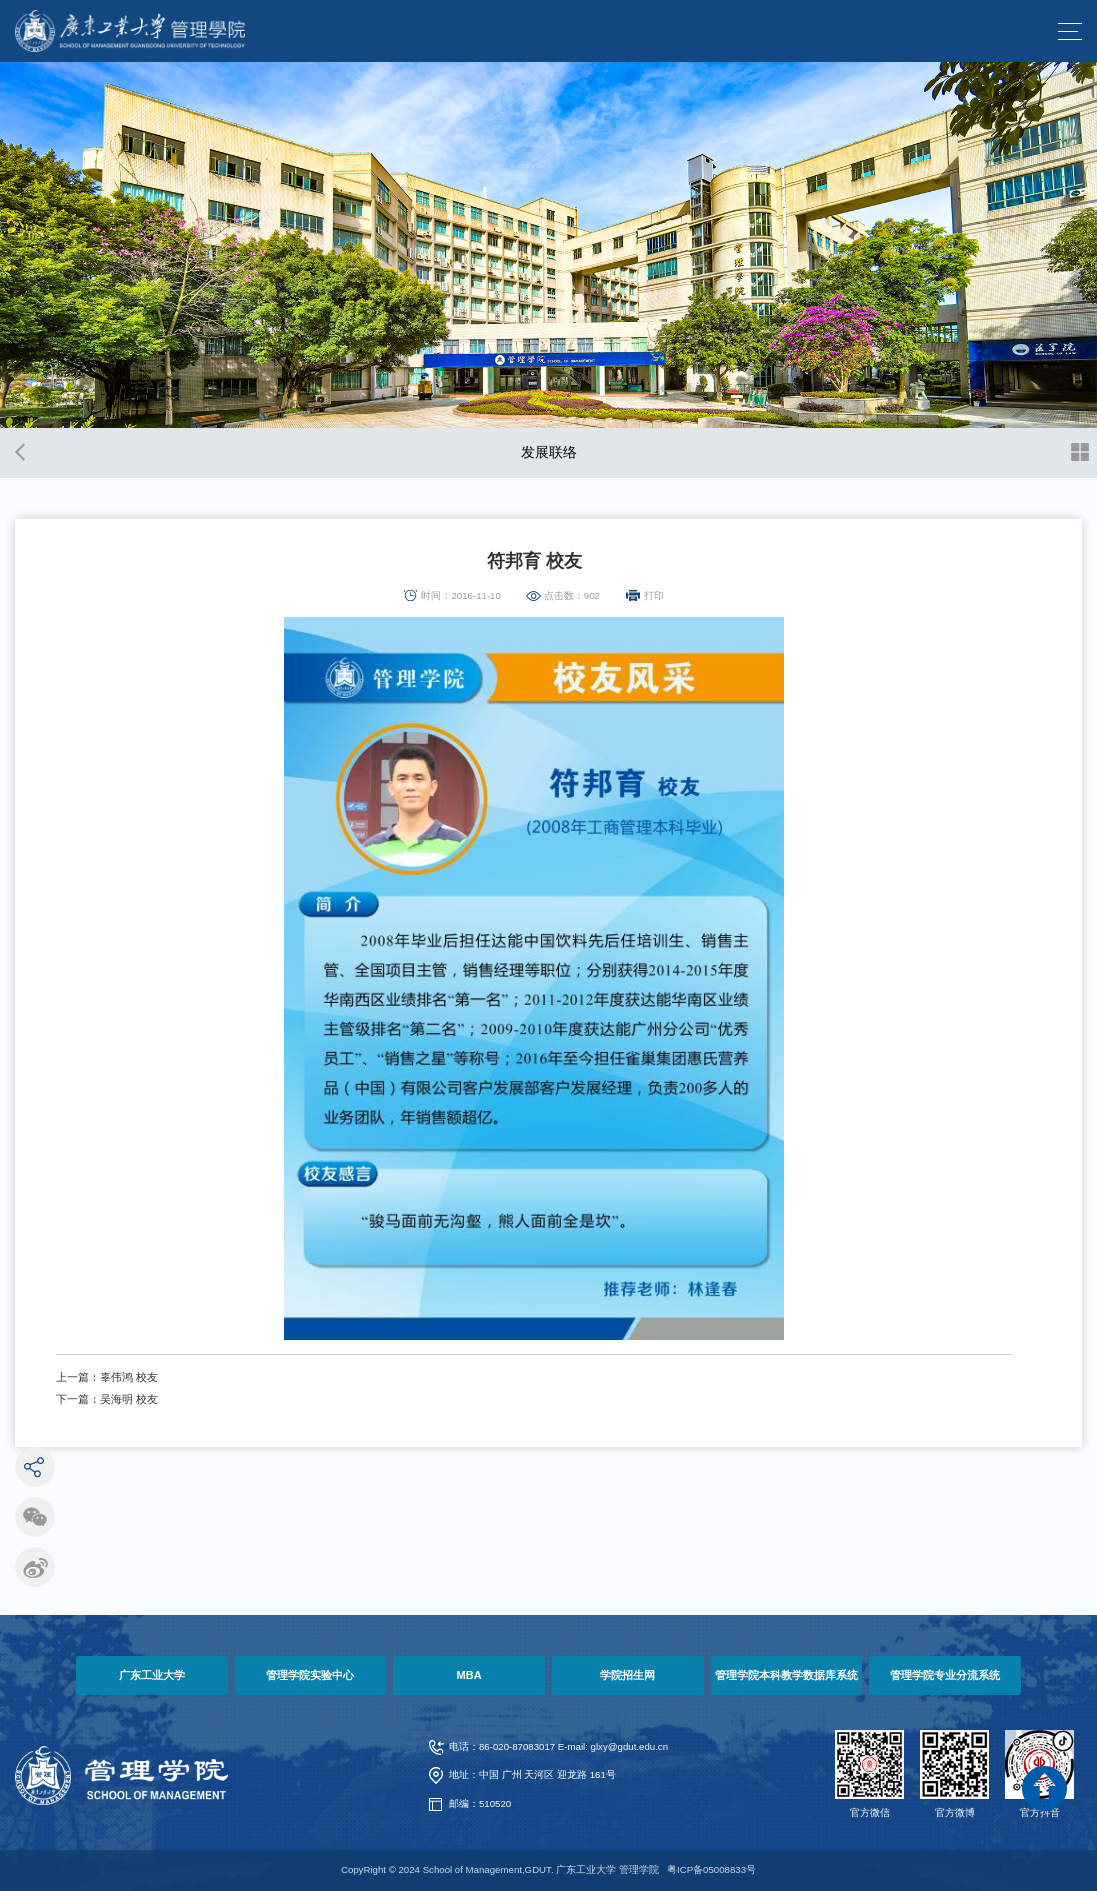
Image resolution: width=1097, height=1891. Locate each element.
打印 (654, 595)
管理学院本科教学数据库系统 (786, 1675)
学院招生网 (627, 1675)
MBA (469, 1675)
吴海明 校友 (129, 1399)
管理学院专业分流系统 (945, 1675)
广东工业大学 (152, 1675)
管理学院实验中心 (310, 1675)
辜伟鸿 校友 (129, 1377)
